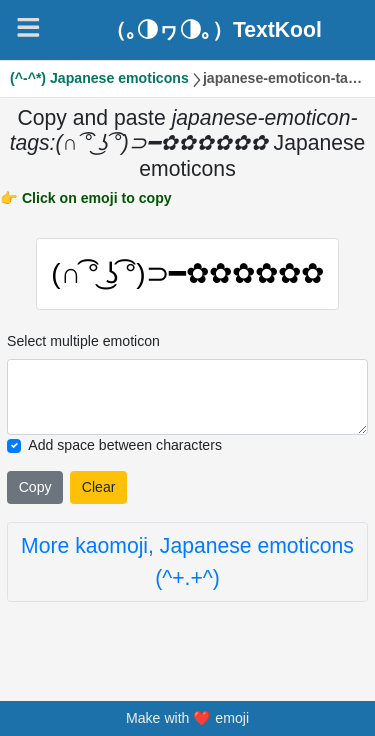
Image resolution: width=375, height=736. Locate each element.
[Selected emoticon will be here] (187, 398)
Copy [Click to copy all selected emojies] (35, 487)
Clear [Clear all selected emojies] (99, 487)
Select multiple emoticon (83, 341)
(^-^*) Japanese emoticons (99, 78)
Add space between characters (125, 446)
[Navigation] (28, 27)
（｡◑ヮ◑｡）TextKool (213, 29)
